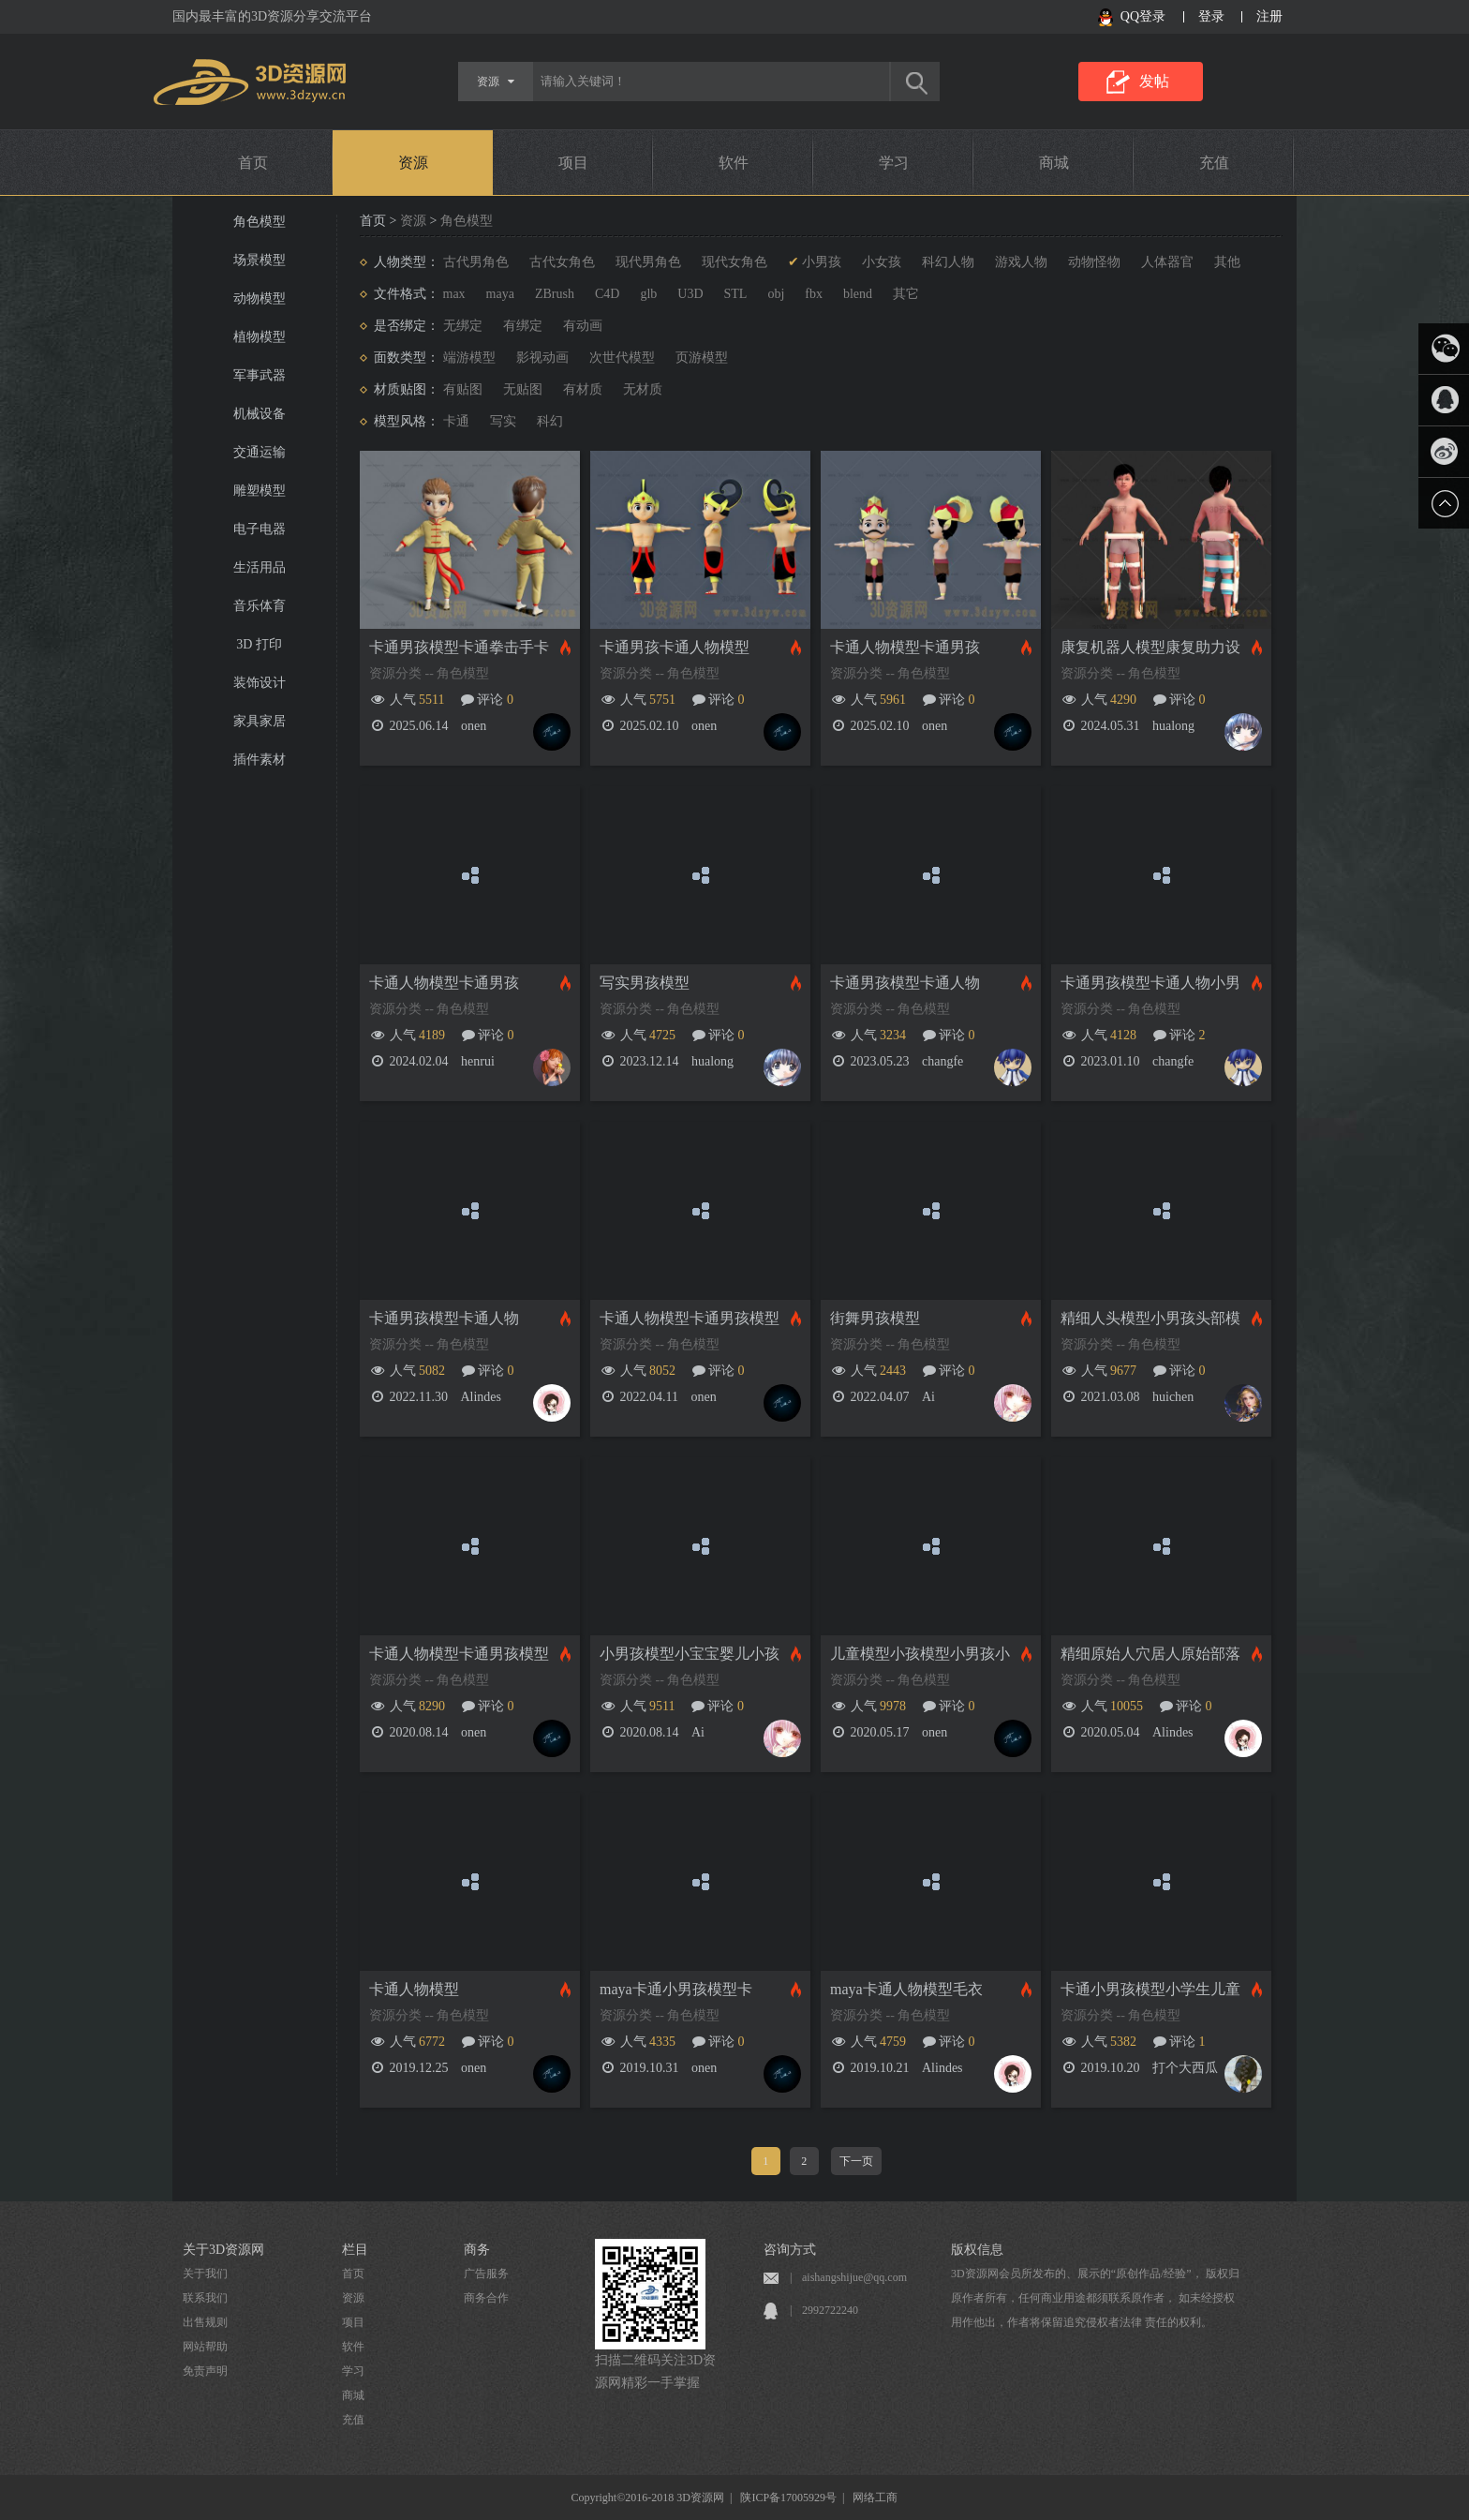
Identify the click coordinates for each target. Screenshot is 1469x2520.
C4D (607, 294)
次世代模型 (622, 357)
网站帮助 (205, 2346)
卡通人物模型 (414, 1989)
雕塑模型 (259, 491)
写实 (503, 421)
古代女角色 (562, 262)
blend (857, 294)
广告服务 (486, 2273)
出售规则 (205, 2322)
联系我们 (205, 2297)
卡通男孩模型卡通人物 (905, 983)
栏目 (355, 2250)
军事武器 (259, 375)
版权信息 (977, 2250)
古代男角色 (476, 262)
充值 (1214, 163)
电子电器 (259, 529)
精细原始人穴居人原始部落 (1150, 1654)
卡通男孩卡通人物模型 (674, 647)
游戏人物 (1021, 262)
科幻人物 (948, 262)
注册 (1269, 16)
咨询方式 (790, 2250)
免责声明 (205, 2371)
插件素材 (259, 760)
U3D (690, 294)
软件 (734, 163)
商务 (477, 2250)
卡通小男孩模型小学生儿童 (1150, 1989)
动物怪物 (1094, 262)
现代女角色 (734, 262)
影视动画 (542, 357)
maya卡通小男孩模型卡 (676, 1989)
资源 (413, 163)
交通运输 (259, 452)
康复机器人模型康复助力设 (1150, 647)
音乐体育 (259, 606)
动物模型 (259, 298)
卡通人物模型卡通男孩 (905, 647)
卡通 (456, 421)
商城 (1054, 163)
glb (648, 294)
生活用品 (259, 567)
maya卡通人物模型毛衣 (906, 1989)
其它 (906, 294)
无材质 (642, 389)
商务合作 (486, 2297)
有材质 (582, 389)
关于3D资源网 (223, 2250)
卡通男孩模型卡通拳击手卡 (459, 647)
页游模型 (701, 357)
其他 (1227, 262)
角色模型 (259, 222)
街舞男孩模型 (875, 1318)
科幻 (550, 421)
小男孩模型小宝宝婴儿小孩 (689, 1654)
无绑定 (462, 326)
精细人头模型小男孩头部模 (1150, 1318)
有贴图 (462, 389)
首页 (253, 163)
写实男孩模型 (645, 983)
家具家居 (259, 721)
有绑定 (522, 326)
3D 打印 (259, 644)
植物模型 (259, 337)
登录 (1211, 16)
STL (736, 294)
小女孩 (881, 262)
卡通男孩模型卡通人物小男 (1150, 983)
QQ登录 (1142, 16)
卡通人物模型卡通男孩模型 (689, 1318)
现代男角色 (648, 262)
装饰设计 (259, 683)
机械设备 (259, 414)
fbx (814, 294)
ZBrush (554, 294)
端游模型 (469, 357)
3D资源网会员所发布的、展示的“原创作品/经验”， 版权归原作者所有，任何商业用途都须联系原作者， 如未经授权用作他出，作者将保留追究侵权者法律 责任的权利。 (1095, 2298)
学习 (894, 163)
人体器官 (1167, 262)
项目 (573, 163)
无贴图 (522, 389)
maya (500, 294)
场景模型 (259, 260)
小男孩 (821, 262)
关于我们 (205, 2273)
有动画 (582, 326)
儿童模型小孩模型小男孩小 (920, 1654)
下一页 (856, 2161)
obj (775, 294)
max (454, 294)
